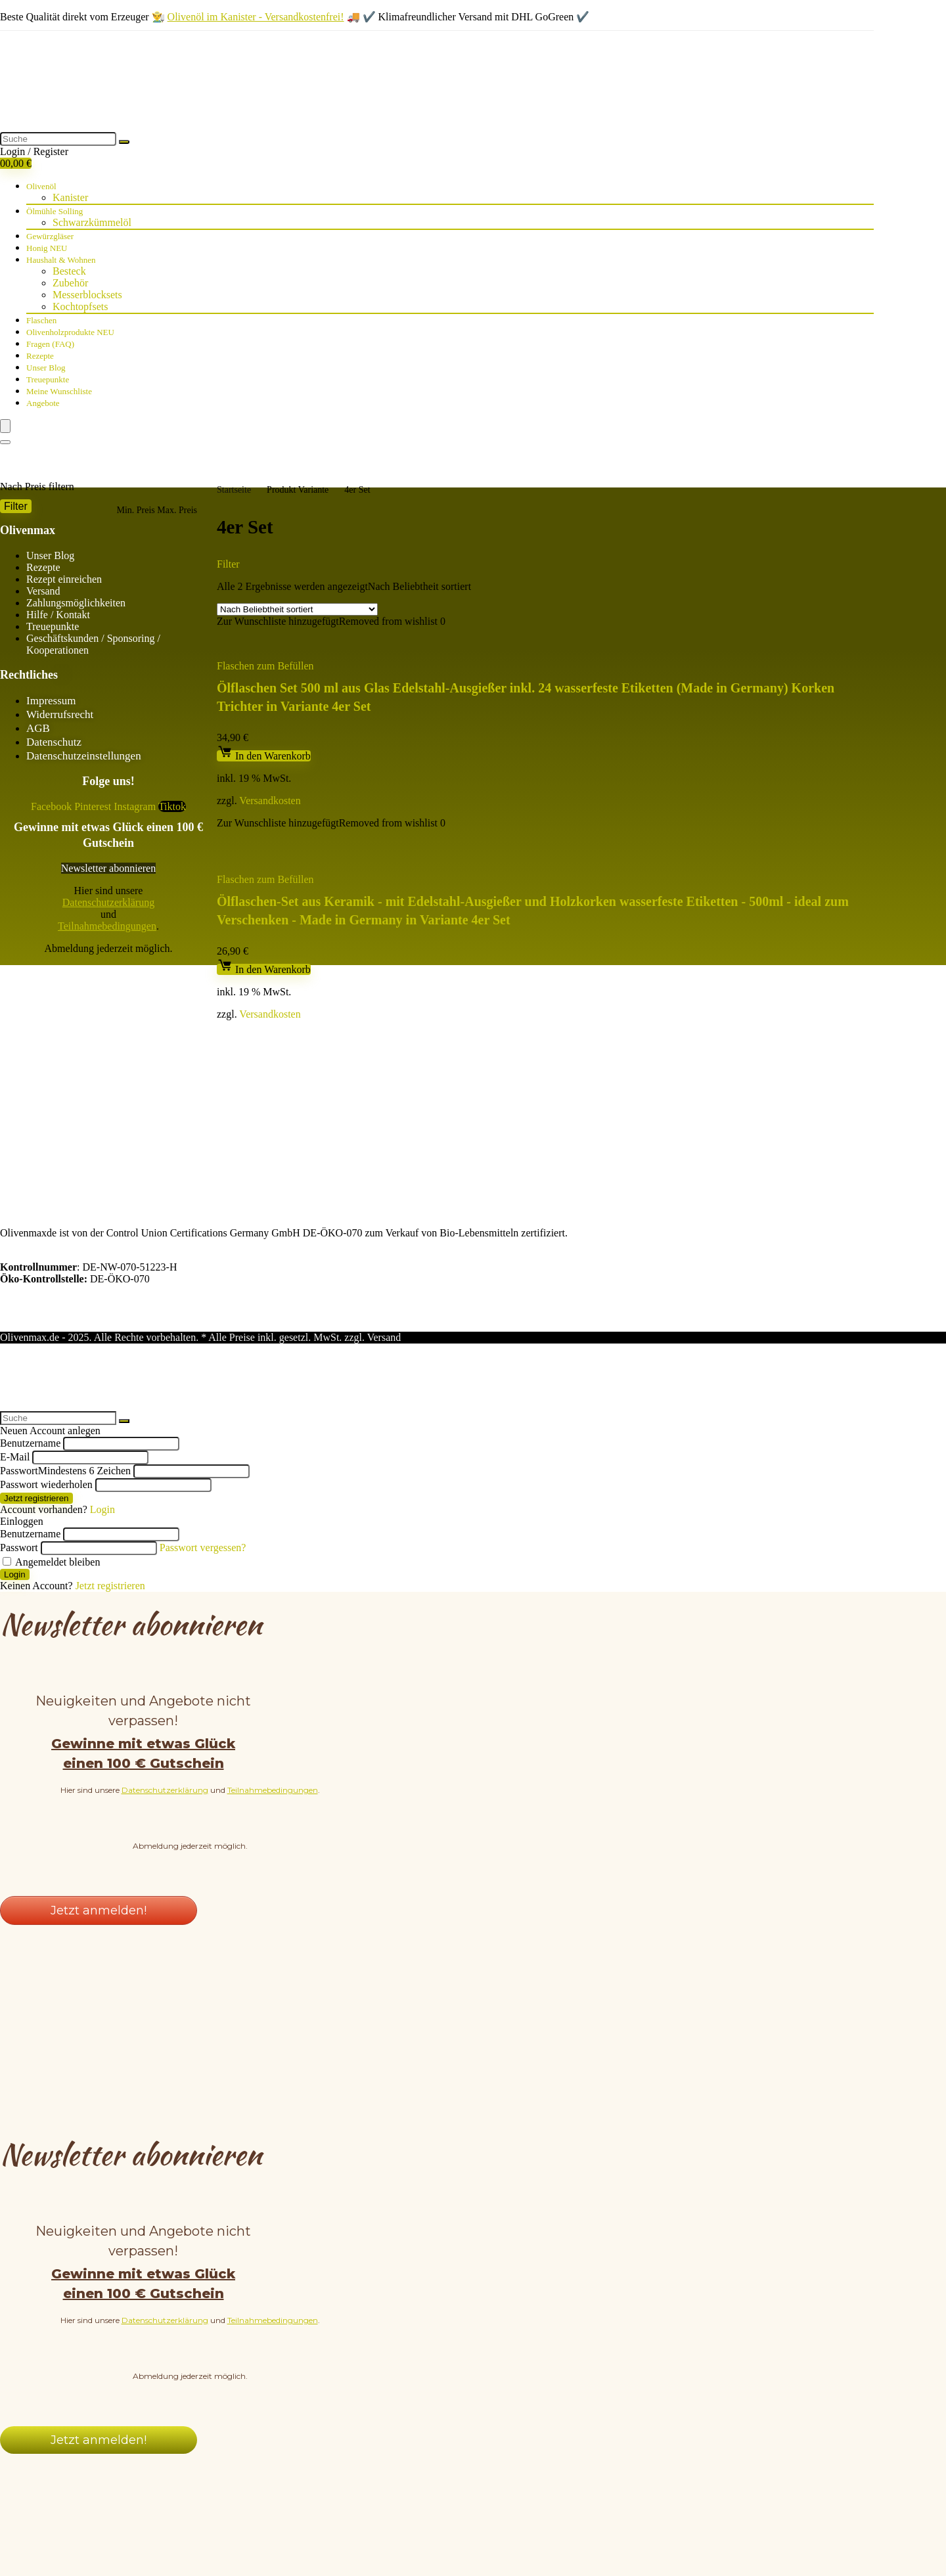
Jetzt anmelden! (98, 1808)
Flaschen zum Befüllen (265, 665)
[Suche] (124, 142)
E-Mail (15, 1355)
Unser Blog (46, 368)
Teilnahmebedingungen (107, 926)
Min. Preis (135, 510)
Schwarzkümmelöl (92, 222)
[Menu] (5, 426)
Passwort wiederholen (46, 1382)
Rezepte (40, 356)
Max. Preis (177, 510)
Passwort (65, 1368)
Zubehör (70, 282)
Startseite (234, 490)
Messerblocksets (87, 294)
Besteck (69, 271)
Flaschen (41, 320)
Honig (46, 248)
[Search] (5, 442)
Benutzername (30, 1341)
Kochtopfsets (80, 306)
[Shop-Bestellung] (297, 609)
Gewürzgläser (50, 236)
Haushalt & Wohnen (61, 260)
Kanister (70, 197)
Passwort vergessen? (203, 1445)
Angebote (43, 403)
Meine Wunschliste (59, 391)
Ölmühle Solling (54, 211)
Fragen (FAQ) (50, 344)
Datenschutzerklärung (108, 902)
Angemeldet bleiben (51, 1460)
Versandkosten (269, 800)
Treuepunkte (47, 379)
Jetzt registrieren (36, 1396)
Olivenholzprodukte (70, 332)
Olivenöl (41, 186)
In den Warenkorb (264, 755)
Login (15, 1473)
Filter (16, 506)
